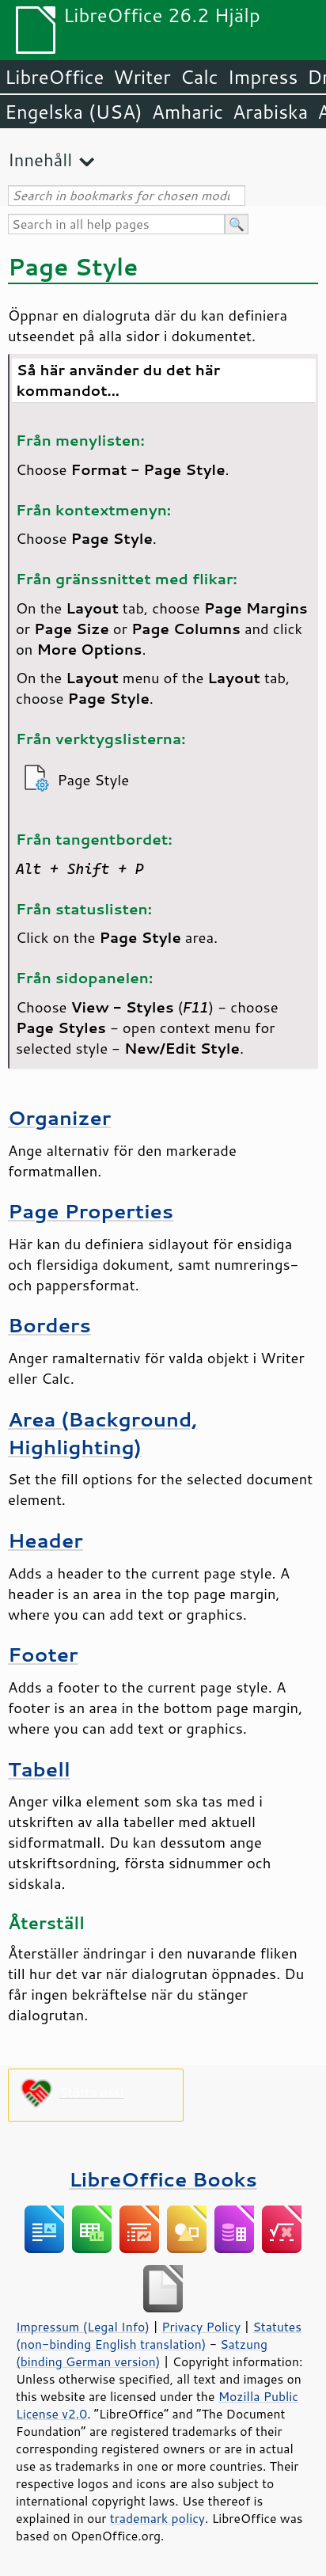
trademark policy (157, 2518)
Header (45, 1540)
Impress (263, 76)
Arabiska (270, 111)
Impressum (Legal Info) (83, 2326)
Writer (141, 76)
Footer (43, 1654)
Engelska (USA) (73, 111)
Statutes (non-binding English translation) (158, 2335)
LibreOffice (54, 76)
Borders (49, 1325)
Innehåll (40, 159)
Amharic (187, 111)
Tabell (39, 1769)
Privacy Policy (201, 2326)
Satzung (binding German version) (141, 2352)
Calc (199, 76)
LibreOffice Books (163, 2179)
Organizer (59, 1117)
